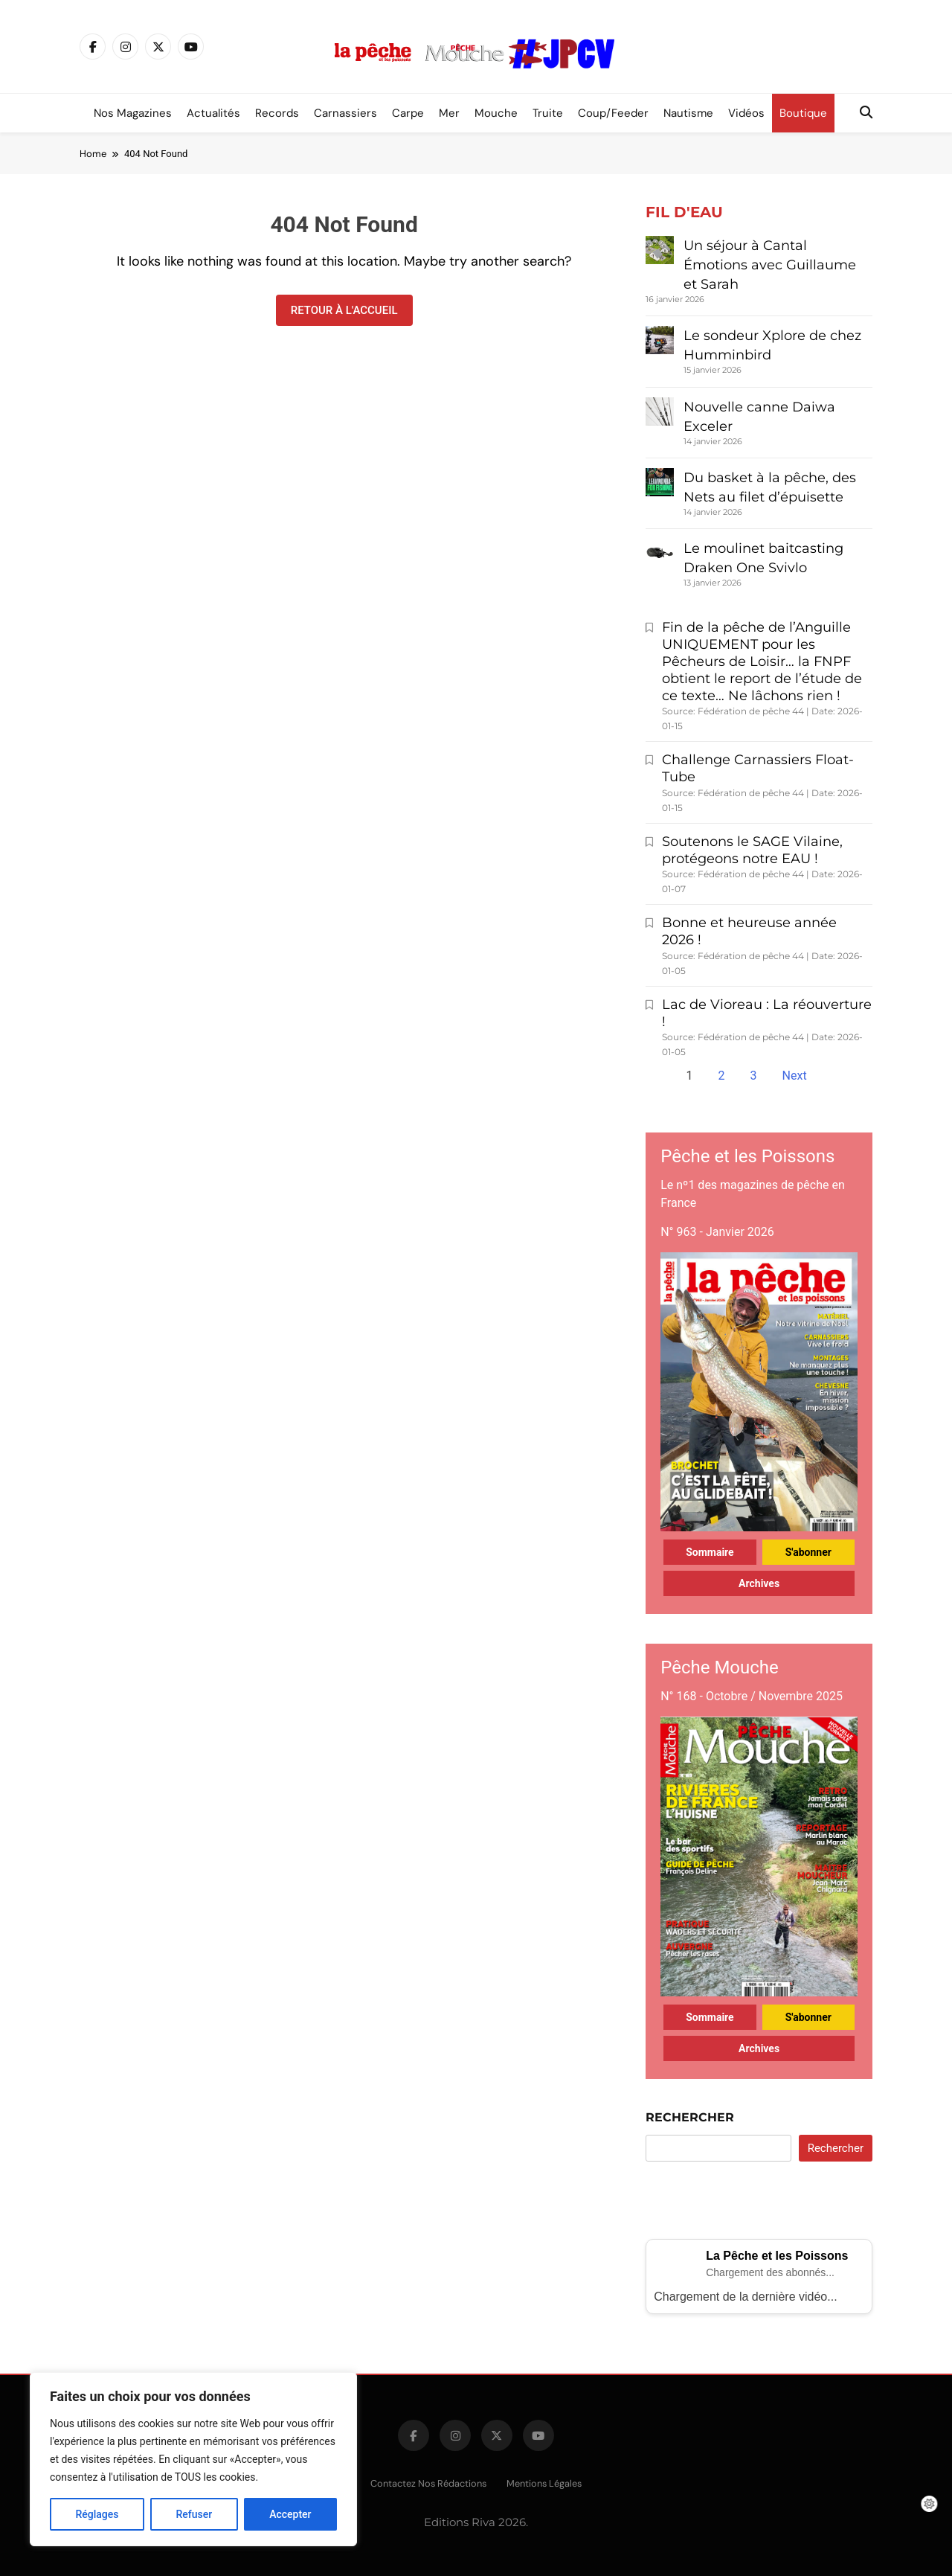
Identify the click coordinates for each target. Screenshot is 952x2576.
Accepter (290, 2514)
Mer (449, 113)
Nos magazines (133, 113)
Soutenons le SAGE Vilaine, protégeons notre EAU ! (752, 850)
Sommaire (710, 1552)
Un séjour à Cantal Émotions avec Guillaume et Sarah (770, 264)
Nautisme (688, 113)
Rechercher (690, 2117)
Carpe (408, 113)
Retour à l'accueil (344, 310)
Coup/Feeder (613, 113)
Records (277, 113)
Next (794, 1075)
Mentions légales (544, 2483)
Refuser (194, 2514)
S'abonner (808, 1552)
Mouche (496, 113)
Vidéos (746, 113)
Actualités (213, 113)
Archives (759, 1583)
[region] (193, 2459)
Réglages (96, 2514)
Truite (548, 113)
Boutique (803, 113)
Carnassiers (345, 113)
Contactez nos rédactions (428, 2483)
